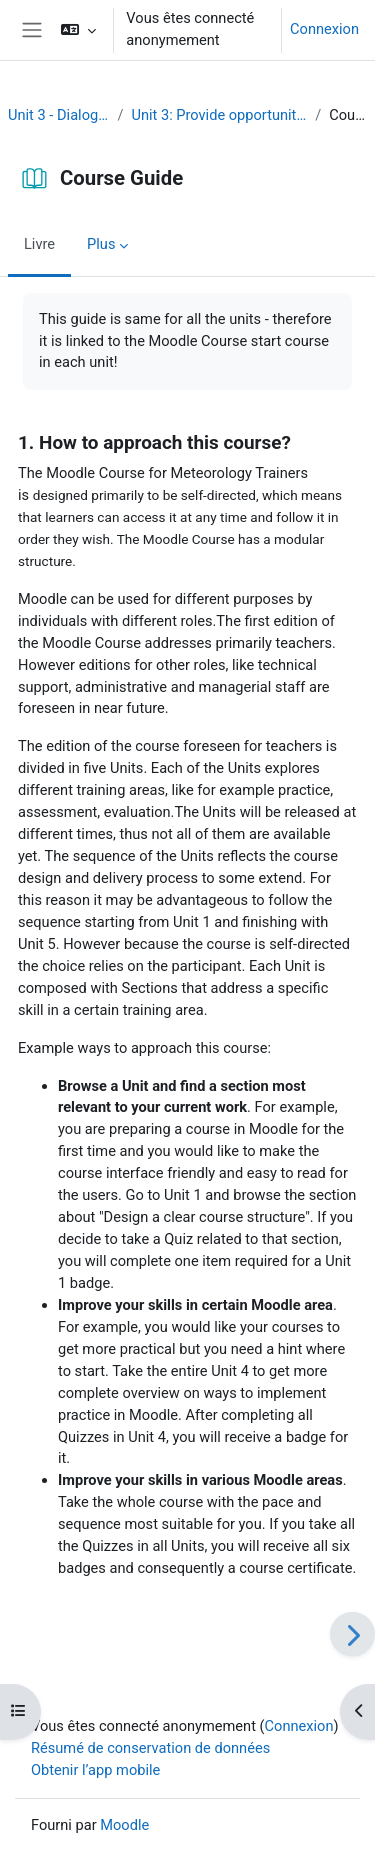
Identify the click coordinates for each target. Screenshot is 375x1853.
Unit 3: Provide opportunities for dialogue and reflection (219, 115)
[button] (78, 30)
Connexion (324, 29)
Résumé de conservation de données (150, 1748)
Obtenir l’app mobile (95, 1770)
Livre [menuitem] (39, 244)
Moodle (124, 1825)
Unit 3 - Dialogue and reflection (58, 115)
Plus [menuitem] (101, 244)
